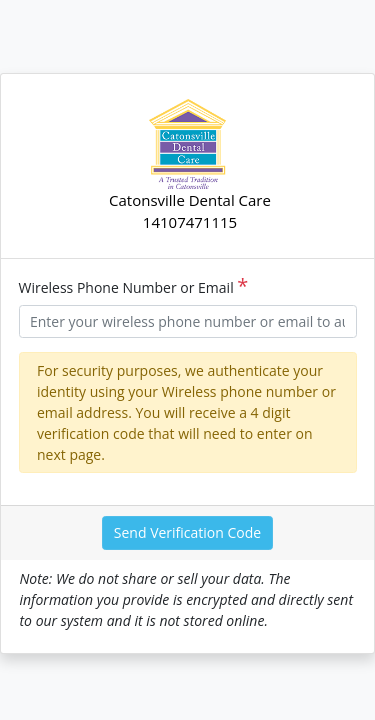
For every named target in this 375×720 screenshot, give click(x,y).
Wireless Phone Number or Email (134, 287)
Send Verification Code (187, 532)
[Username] (188, 322)
